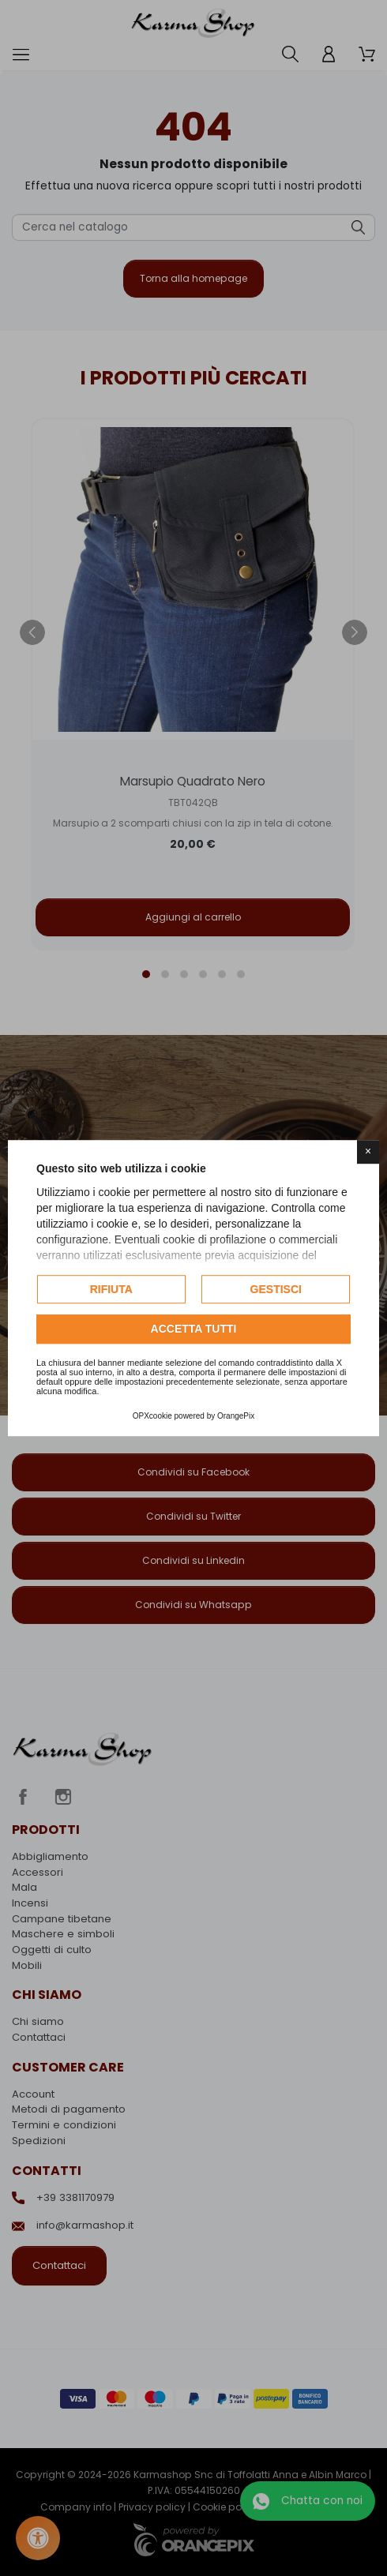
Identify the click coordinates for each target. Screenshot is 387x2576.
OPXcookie (152, 1416)
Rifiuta (111, 1289)
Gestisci (276, 1289)
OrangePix (235, 1416)
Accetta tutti (194, 1329)
